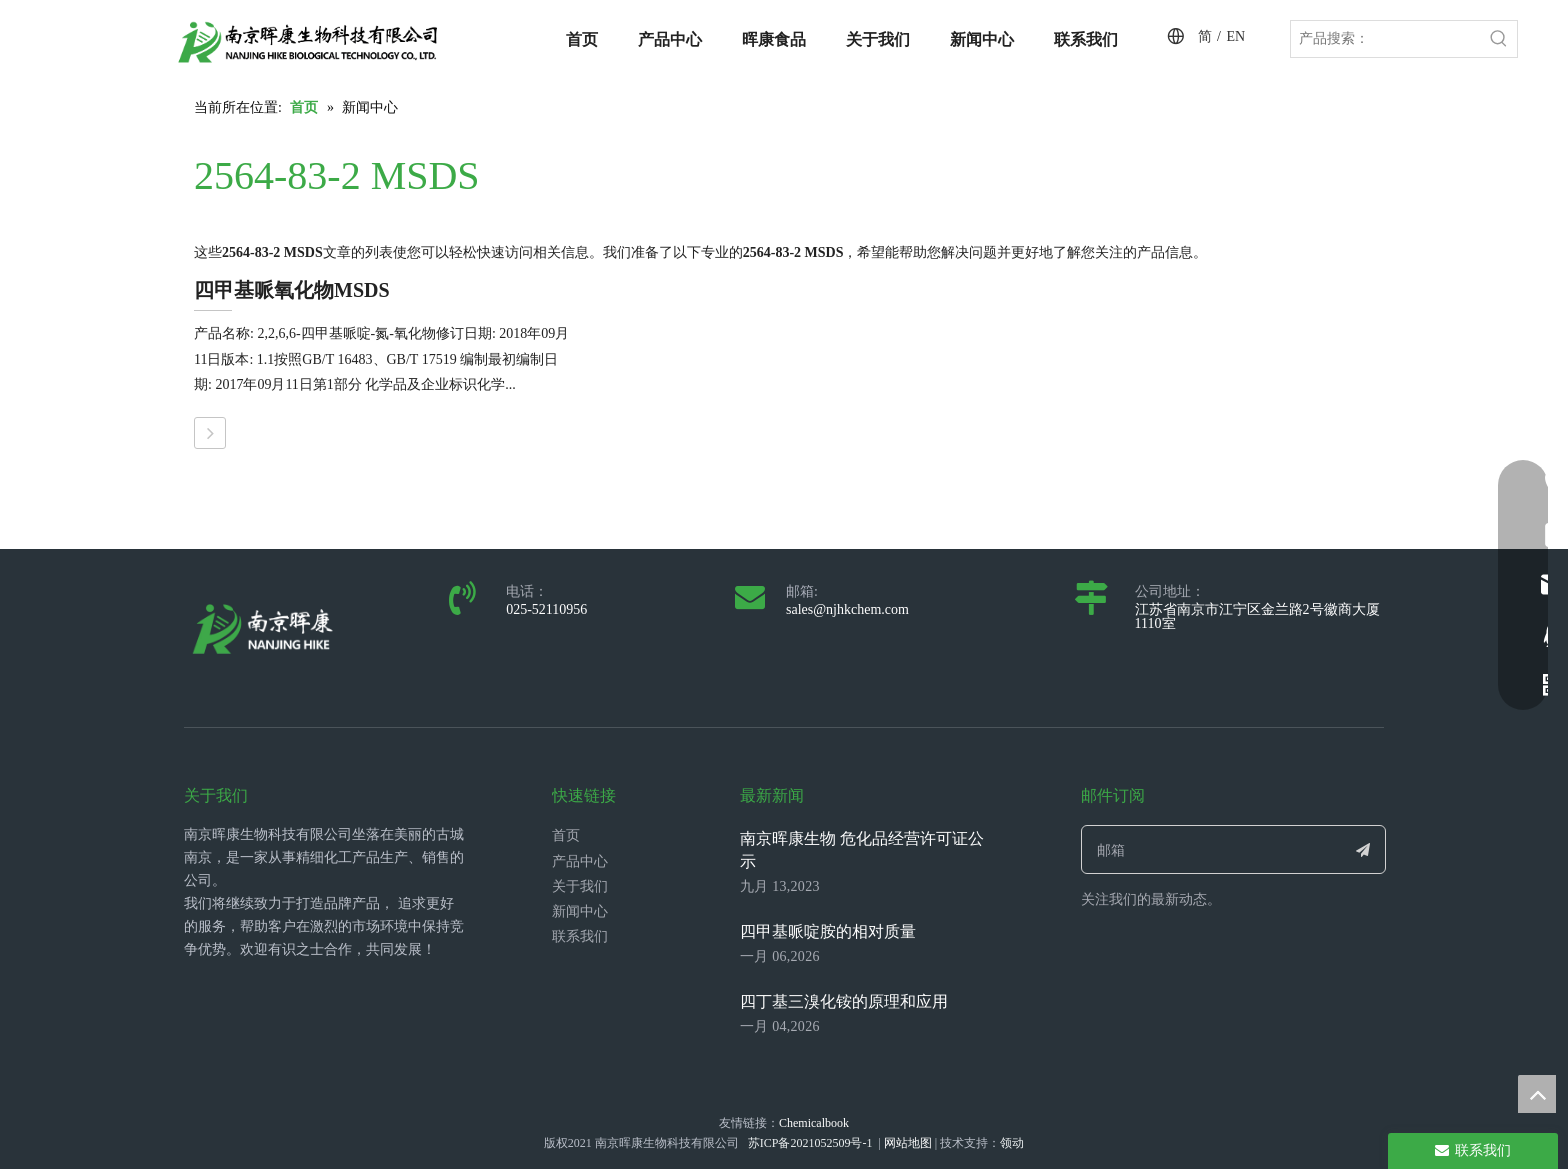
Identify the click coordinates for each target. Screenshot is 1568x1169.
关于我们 (580, 886)
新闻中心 (580, 911)
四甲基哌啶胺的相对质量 (828, 931)
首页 (566, 835)
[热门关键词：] (1499, 39)
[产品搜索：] (1386, 39)
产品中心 (580, 861)
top (1537, 1094)
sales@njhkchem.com (847, 609)
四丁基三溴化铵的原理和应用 (844, 1001)
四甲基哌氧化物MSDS (292, 290)
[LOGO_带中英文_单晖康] (308, 42)
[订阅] (1363, 849)
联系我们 (580, 936)
